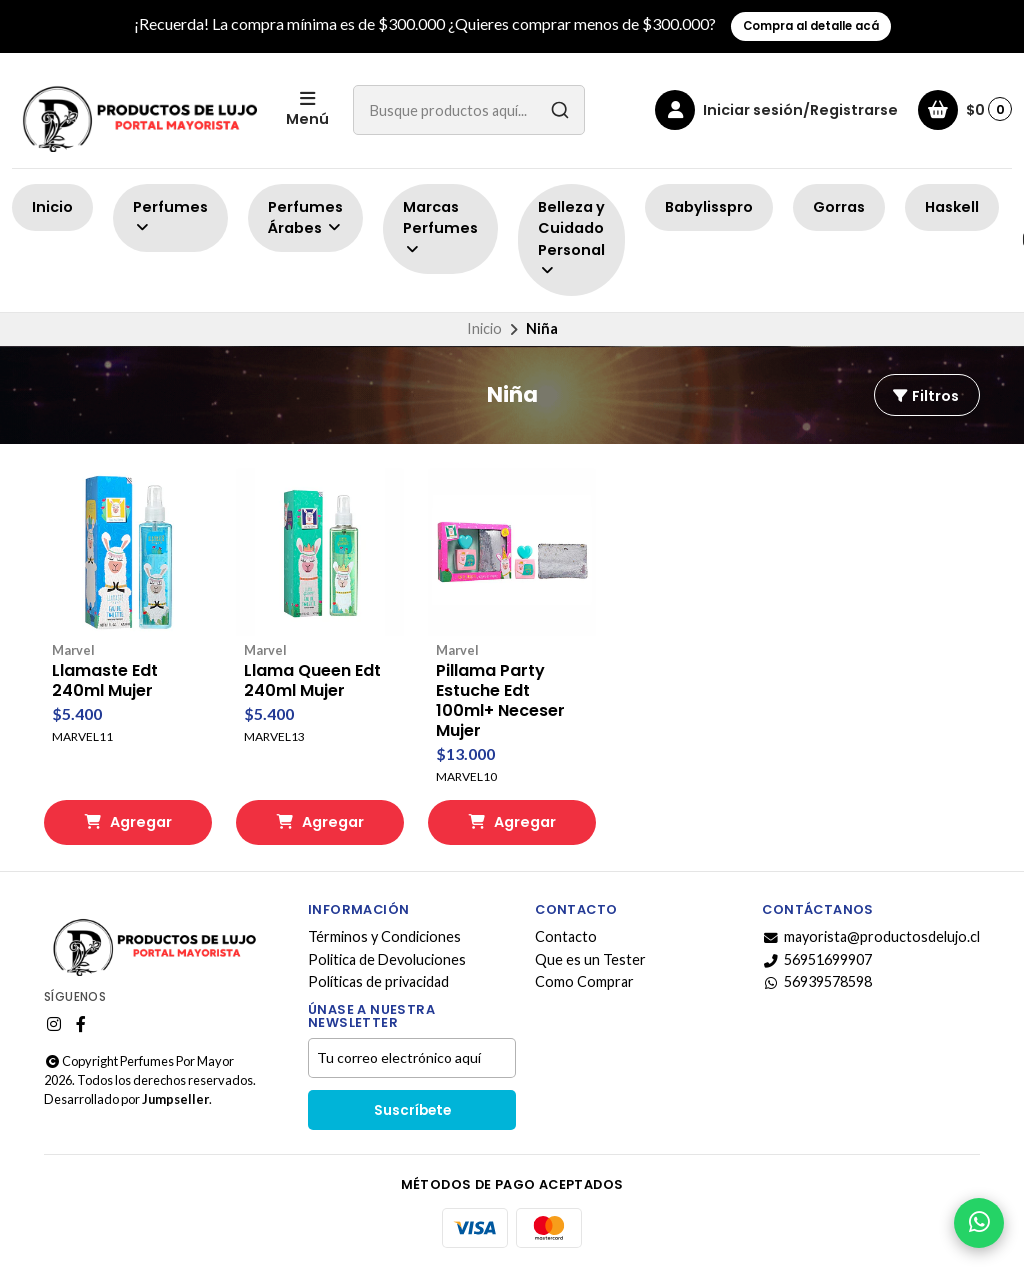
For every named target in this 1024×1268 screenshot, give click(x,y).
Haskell (952, 207)
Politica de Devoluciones (387, 960)
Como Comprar (584, 982)
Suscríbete (412, 1110)
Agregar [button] (128, 822)
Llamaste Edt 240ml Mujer (105, 681)
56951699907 (817, 960)
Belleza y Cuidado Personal (571, 238)
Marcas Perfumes (440, 227)
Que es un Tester (590, 960)
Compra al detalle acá (811, 26)
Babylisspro (709, 207)
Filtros (925, 396)
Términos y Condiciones (384, 937)
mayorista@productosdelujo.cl (871, 937)
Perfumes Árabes (305, 218)
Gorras (839, 207)
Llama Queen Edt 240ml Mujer (312, 681)
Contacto (566, 937)
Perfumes (170, 216)
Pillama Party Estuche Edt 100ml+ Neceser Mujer (500, 701)
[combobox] (469, 110)
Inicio (52, 207)
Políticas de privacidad (378, 982)
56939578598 (817, 982)
